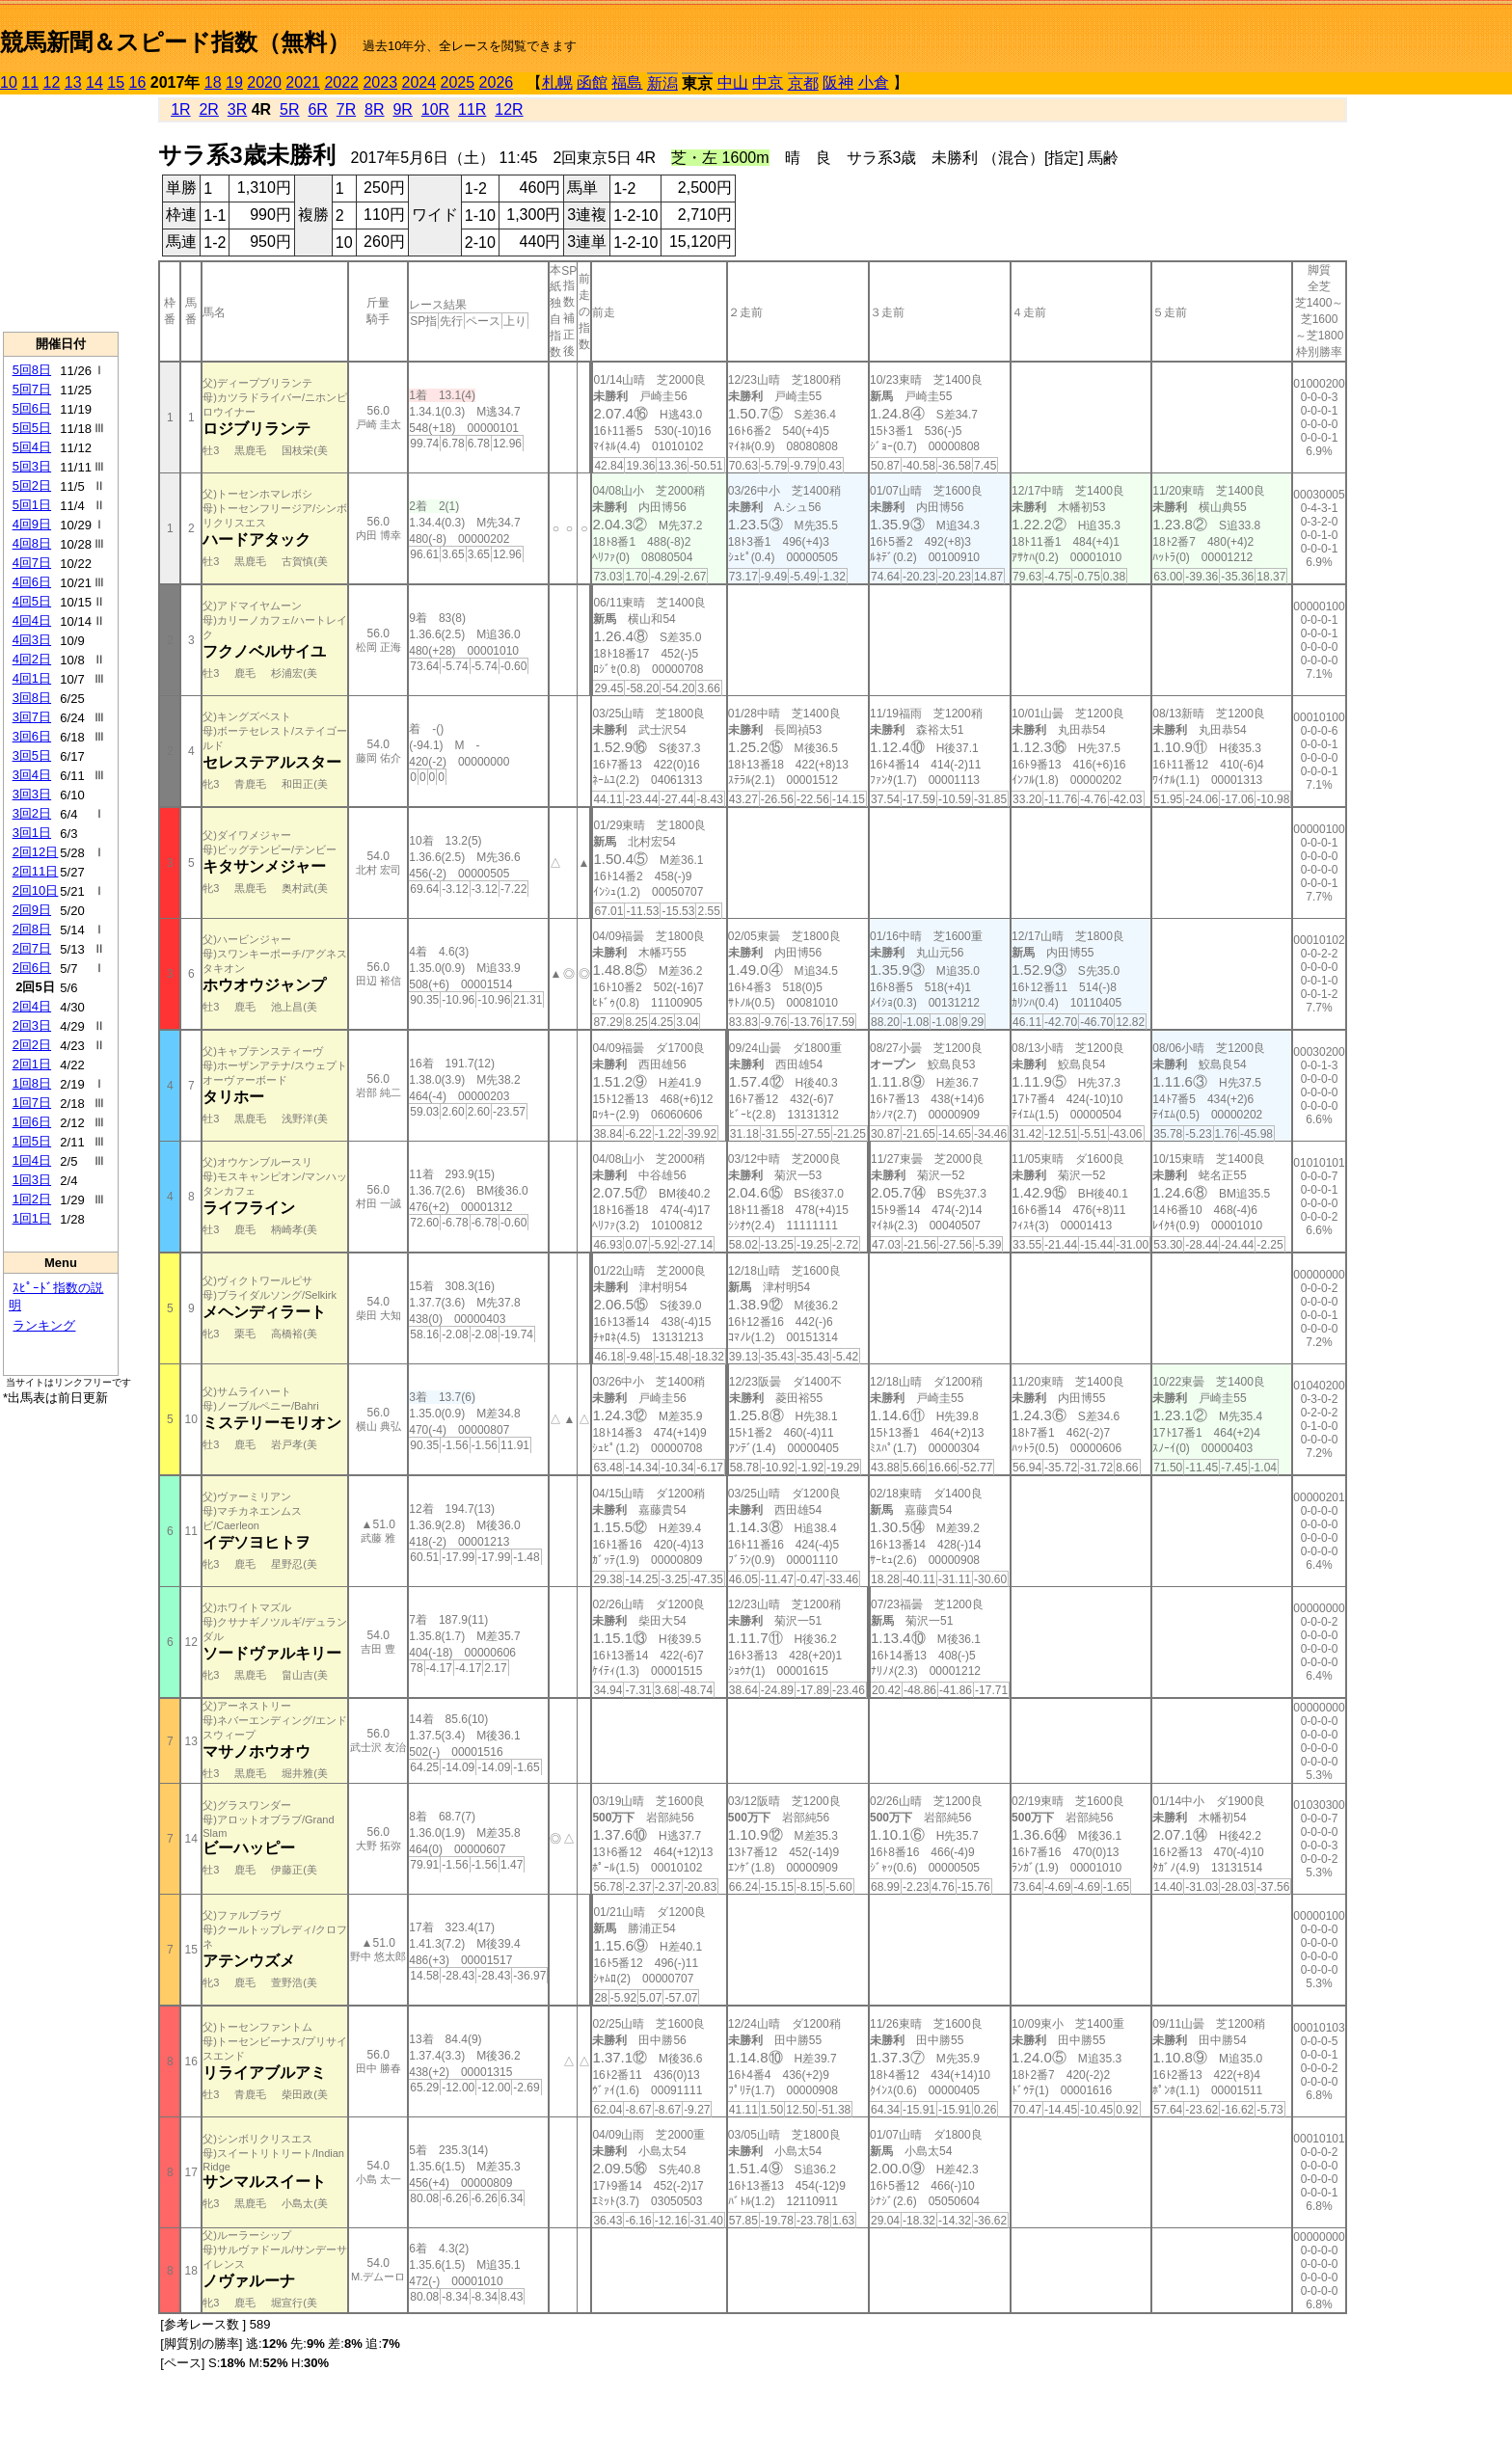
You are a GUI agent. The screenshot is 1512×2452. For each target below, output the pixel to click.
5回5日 (32, 427)
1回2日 (32, 1199)
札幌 (557, 82)
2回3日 (32, 1025)
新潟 (662, 83)
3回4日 (32, 775)
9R (402, 109)
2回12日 (36, 852)
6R (317, 109)
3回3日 (32, 794)
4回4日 (32, 620)
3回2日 (32, 813)
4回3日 (32, 640)
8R (374, 109)
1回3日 (32, 1179)
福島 (626, 82)
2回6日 (32, 967)
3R (237, 109)
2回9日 (32, 910)
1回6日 (32, 1122)
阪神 (838, 82)
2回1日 (32, 1064)
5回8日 (32, 370)
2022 (341, 82)
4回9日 (32, 524)
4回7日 (32, 562)
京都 (803, 83)
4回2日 (32, 659)
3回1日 (32, 832)
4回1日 (32, 678)
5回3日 (32, 466)
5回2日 (32, 485)
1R (180, 109)
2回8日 (32, 929)
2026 (496, 82)
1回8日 (32, 1083)
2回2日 (32, 1044)
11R (472, 109)
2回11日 (36, 871)
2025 (458, 82)
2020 (264, 82)
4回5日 (32, 601)
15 (115, 82)
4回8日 (32, 543)
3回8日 (32, 697)
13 (73, 82)
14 (94, 82)
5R (289, 109)
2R (208, 109)
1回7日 (32, 1102)
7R (346, 109)
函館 (592, 82)
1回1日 (32, 1218)
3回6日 (32, 736)
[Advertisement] (61, 213)
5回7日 (32, 389)
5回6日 (32, 408)
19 (234, 82)
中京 (767, 82)
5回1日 (32, 505)
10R (435, 109)
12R (509, 109)
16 (138, 82)
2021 (302, 82)
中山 (732, 82)
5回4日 (32, 447)
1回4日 (32, 1160)
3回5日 (32, 755)
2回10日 (36, 890)
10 (8, 82)
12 (52, 82)
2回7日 (32, 948)
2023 (380, 82)
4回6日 (32, 582)
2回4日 (32, 1006)
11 (30, 82)
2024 (418, 82)
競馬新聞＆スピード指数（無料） (175, 42)
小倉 (873, 82)
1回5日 (32, 1141)
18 (213, 82)
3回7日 (32, 717)
